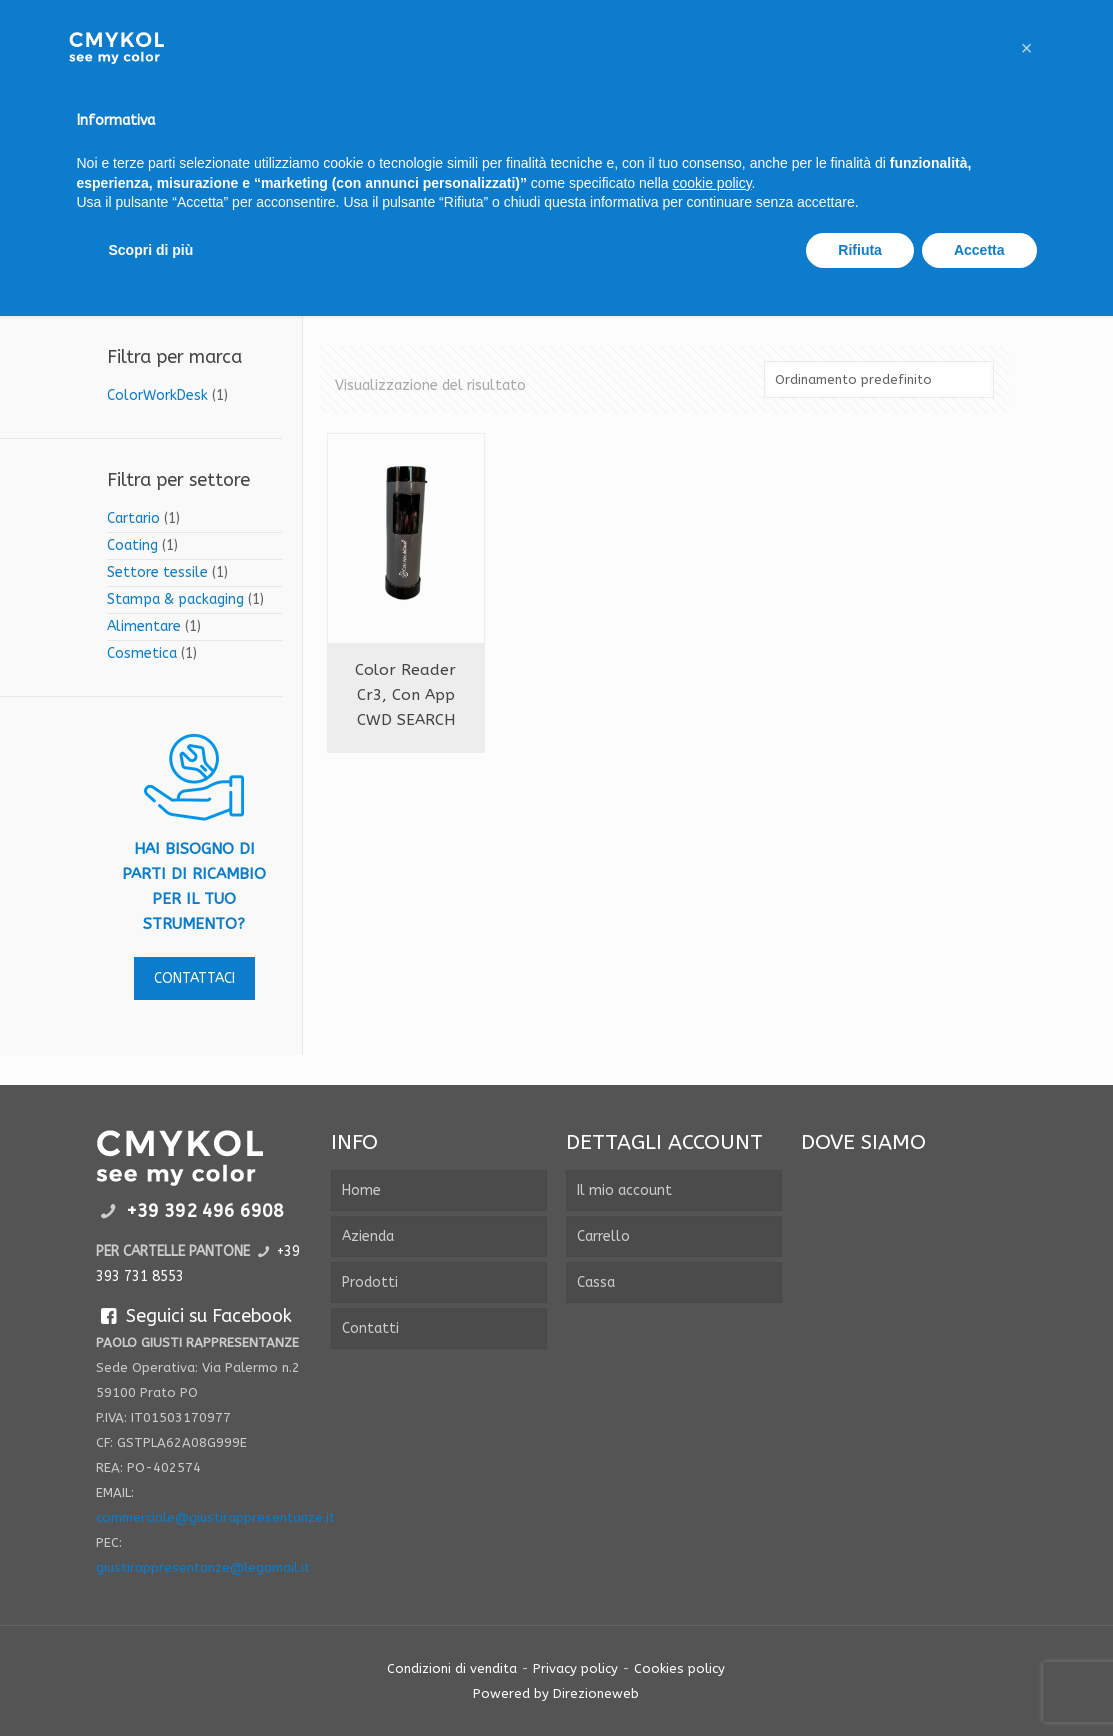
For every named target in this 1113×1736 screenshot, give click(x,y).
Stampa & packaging (175, 599)
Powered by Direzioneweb (556, 1693)
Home (361, 1190)
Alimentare (144, 626)
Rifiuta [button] (860, 250)
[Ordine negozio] (879, 379)
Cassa (596, 1282)
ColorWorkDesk (157, 395)
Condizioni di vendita (452, 1668)
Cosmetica (142, 653)
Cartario (133, 518)
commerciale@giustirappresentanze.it (215, 1517)
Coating (132, 545)
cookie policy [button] (711, 183)
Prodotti (370, 1282)
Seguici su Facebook (194, 1316)
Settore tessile (157, 572)
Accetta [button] (979, 250)
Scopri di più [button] (151, 250)
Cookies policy (679, 1668)
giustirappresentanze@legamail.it (203, 1567)
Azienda (368, 1236)
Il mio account (624, 1190)
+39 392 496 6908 (205, 1211)
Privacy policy (575, 1668)
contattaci (194, 978)
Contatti (370, 1328)
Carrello (603, 1236)
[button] (1027, 48)
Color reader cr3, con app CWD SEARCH (405, 695)
